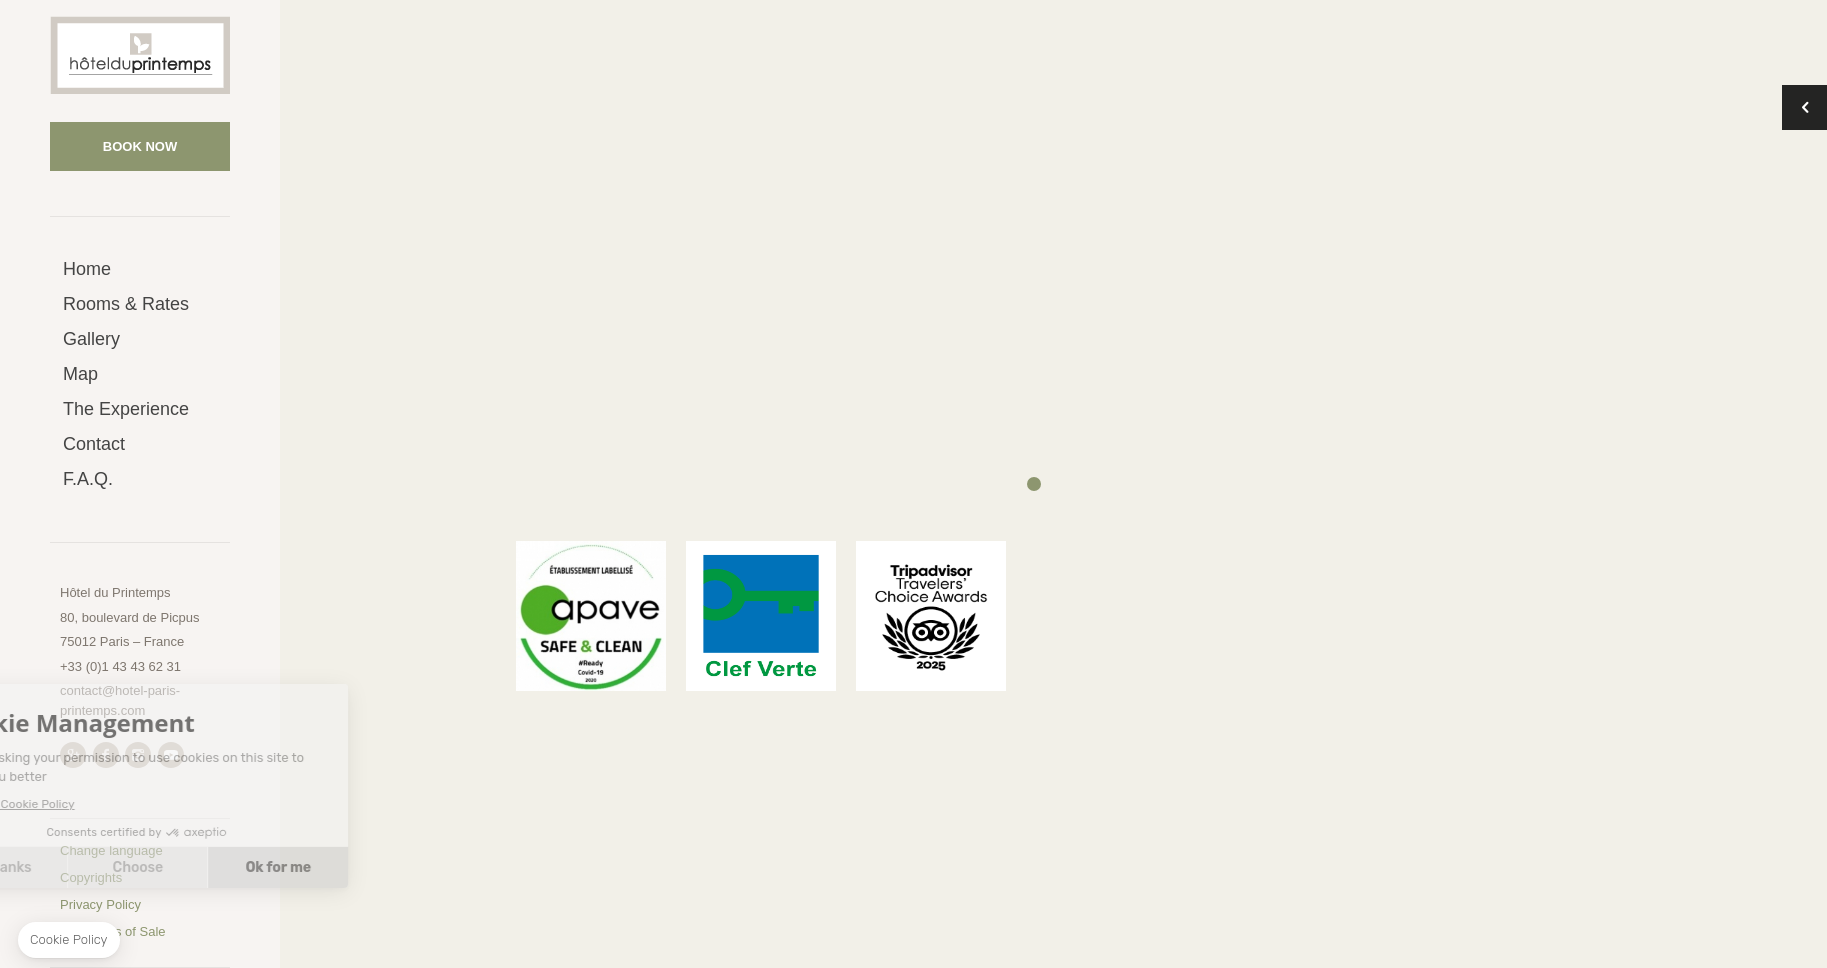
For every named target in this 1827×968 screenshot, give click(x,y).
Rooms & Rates (126, 304)
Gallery (91, 339)
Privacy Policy (100, 904)
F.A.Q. (88, 479)
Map (80, 374)
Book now (140, 146)
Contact (94, 444)
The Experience (126, 409)
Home (87, 269)
